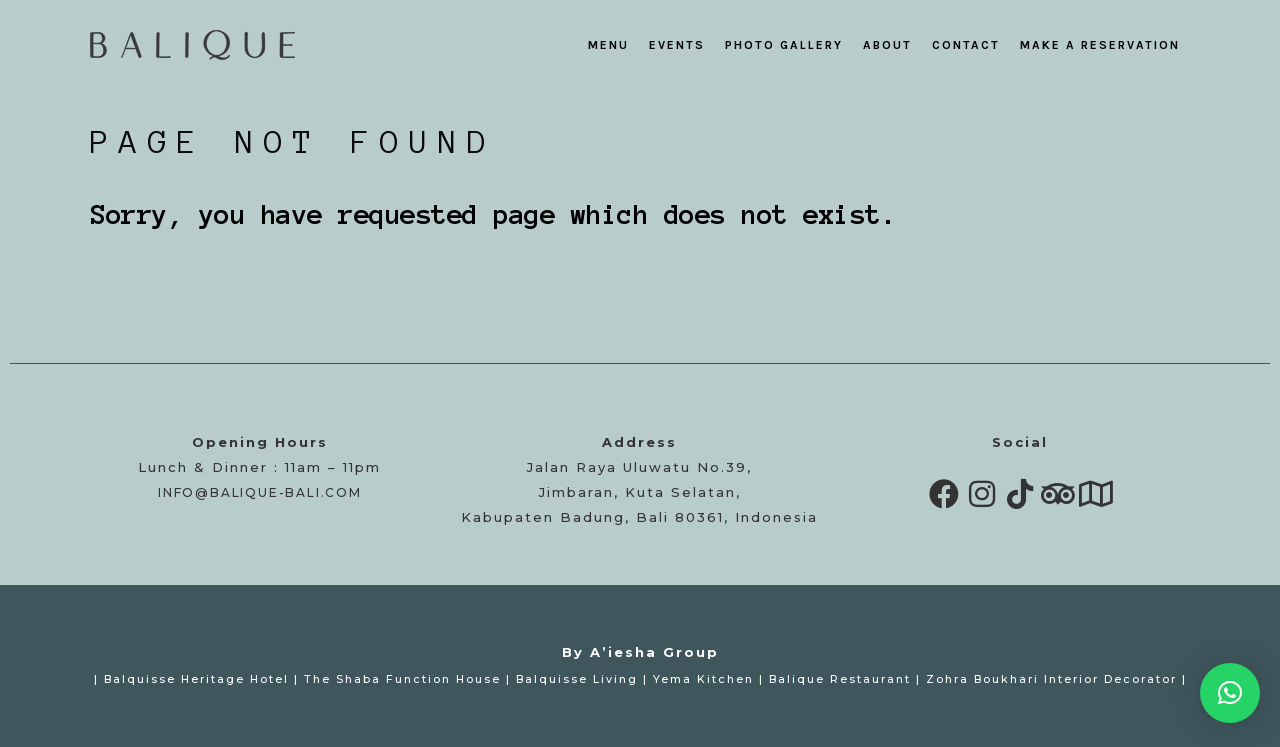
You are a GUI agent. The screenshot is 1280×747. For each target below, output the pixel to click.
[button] (1230, 693)
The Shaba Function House (402, 679)
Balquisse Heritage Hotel (196, 679)
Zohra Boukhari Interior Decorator (1051, 679)
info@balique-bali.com (260, 492)
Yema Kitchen (703, 679)
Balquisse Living (577, 679)
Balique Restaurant (840, 679)
